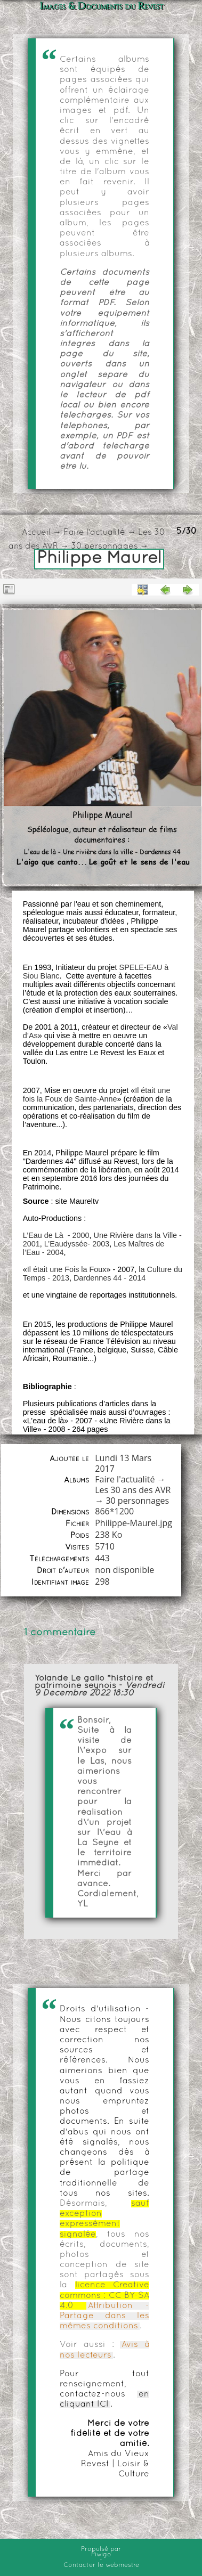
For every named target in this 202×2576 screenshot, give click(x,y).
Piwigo (101, 2554)
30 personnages (104, 546)
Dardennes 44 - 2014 (110, 1278)
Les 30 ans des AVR (133, 1490)
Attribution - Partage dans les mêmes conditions (104, 2316)
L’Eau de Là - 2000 (56, 1235)
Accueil (36, 532)
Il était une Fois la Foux (67, 1269)
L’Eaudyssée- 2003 (76, 1244)
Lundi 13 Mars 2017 (123, 1463)
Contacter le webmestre (101, 2565)
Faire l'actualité (94, 532)
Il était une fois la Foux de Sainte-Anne (97, 1094)
